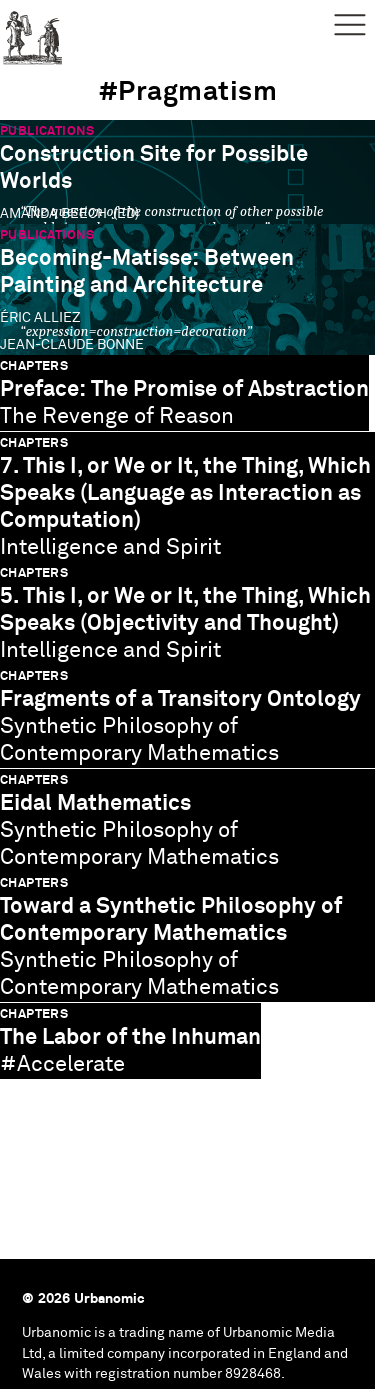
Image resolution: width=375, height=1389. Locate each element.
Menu (350, 25)
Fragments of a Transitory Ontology (180, 699)
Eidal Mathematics (95, 803)
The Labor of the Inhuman (130, 1037)
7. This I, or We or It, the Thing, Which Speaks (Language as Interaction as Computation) (185, 493)
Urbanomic (32, 32)
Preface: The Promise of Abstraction (184, 389)
